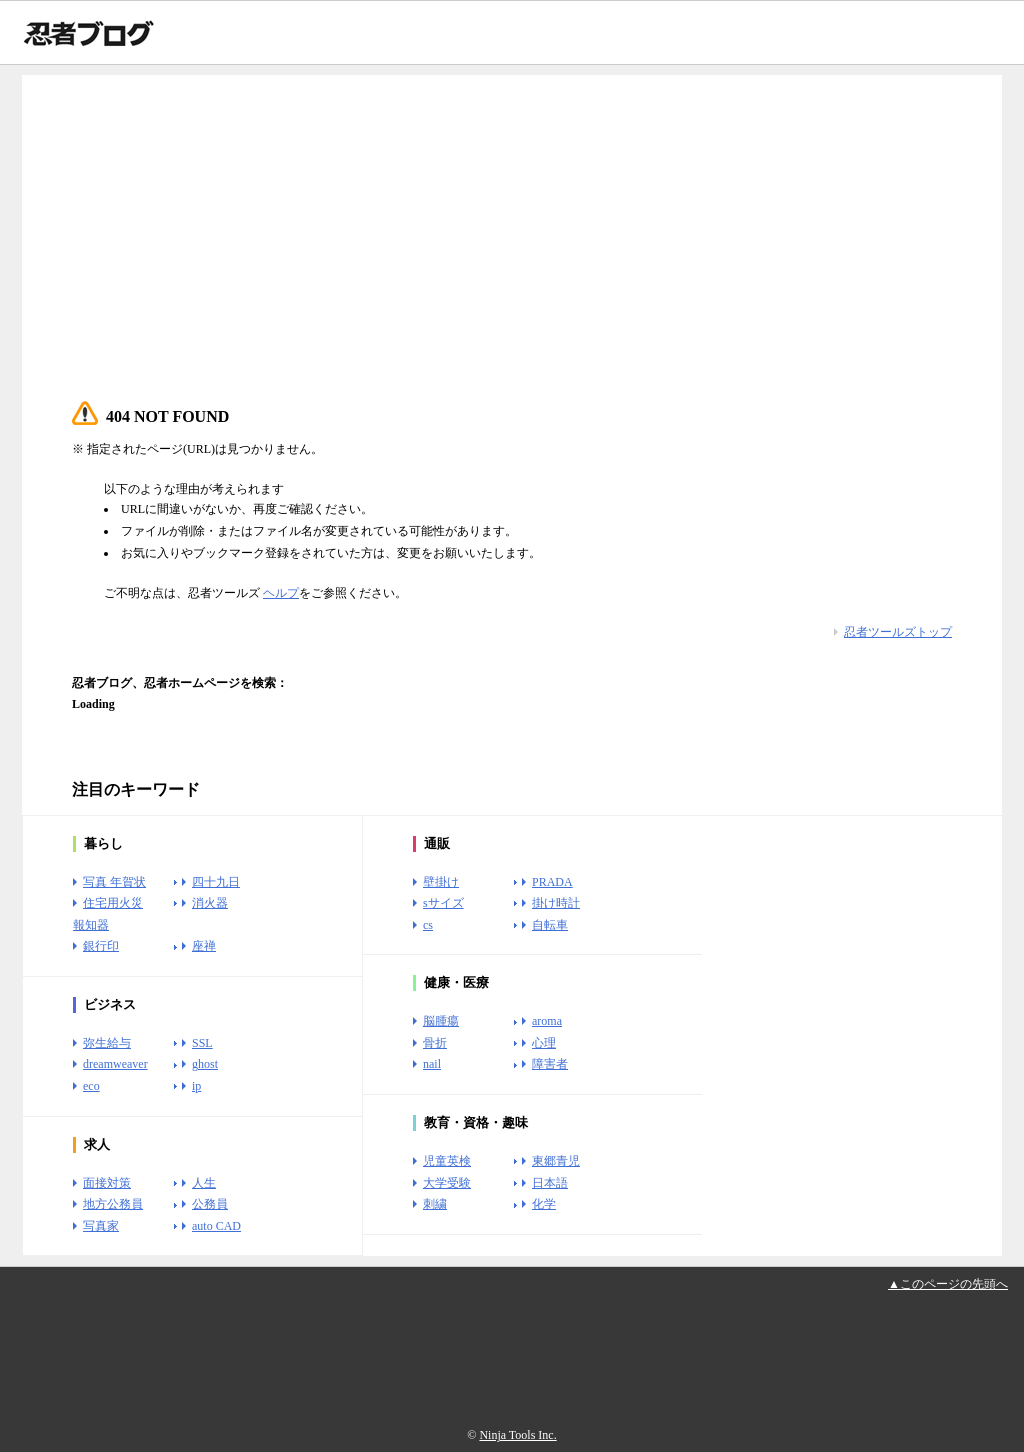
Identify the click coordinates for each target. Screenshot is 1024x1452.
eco (91, 1086)
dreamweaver (115, 1064)
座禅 (204, 946)
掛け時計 (556, 903)
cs (428, 925)
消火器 (210, 903)
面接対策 (107, 1183)
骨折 (435, 1043)
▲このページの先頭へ (948, 1284)
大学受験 (447, 1183)
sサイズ (443, 903)
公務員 (210, 1204)
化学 (544, 1204)
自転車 (550, 925)
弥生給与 (107, 1043)
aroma (547, 1021)
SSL (202, 1043)
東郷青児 (556, 1161)
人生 (204, 1183)
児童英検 (447, 1161)
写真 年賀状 (114, 882)
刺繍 (435, 1204)
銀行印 (101, 946)
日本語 (550, 1183)
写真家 (101, 1226)
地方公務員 (113, 1204)
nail (432, 1064)
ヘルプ (281, 593)
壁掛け (441, 882)
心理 (544, 1043)
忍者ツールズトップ (898, 632)
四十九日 (216, 882)
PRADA (552, 882)
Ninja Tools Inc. (517, 1435)
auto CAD (216, 1226)
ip (196, 1086)
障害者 (550, 1064)
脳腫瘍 (441, 1021)
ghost (205, 1064)
